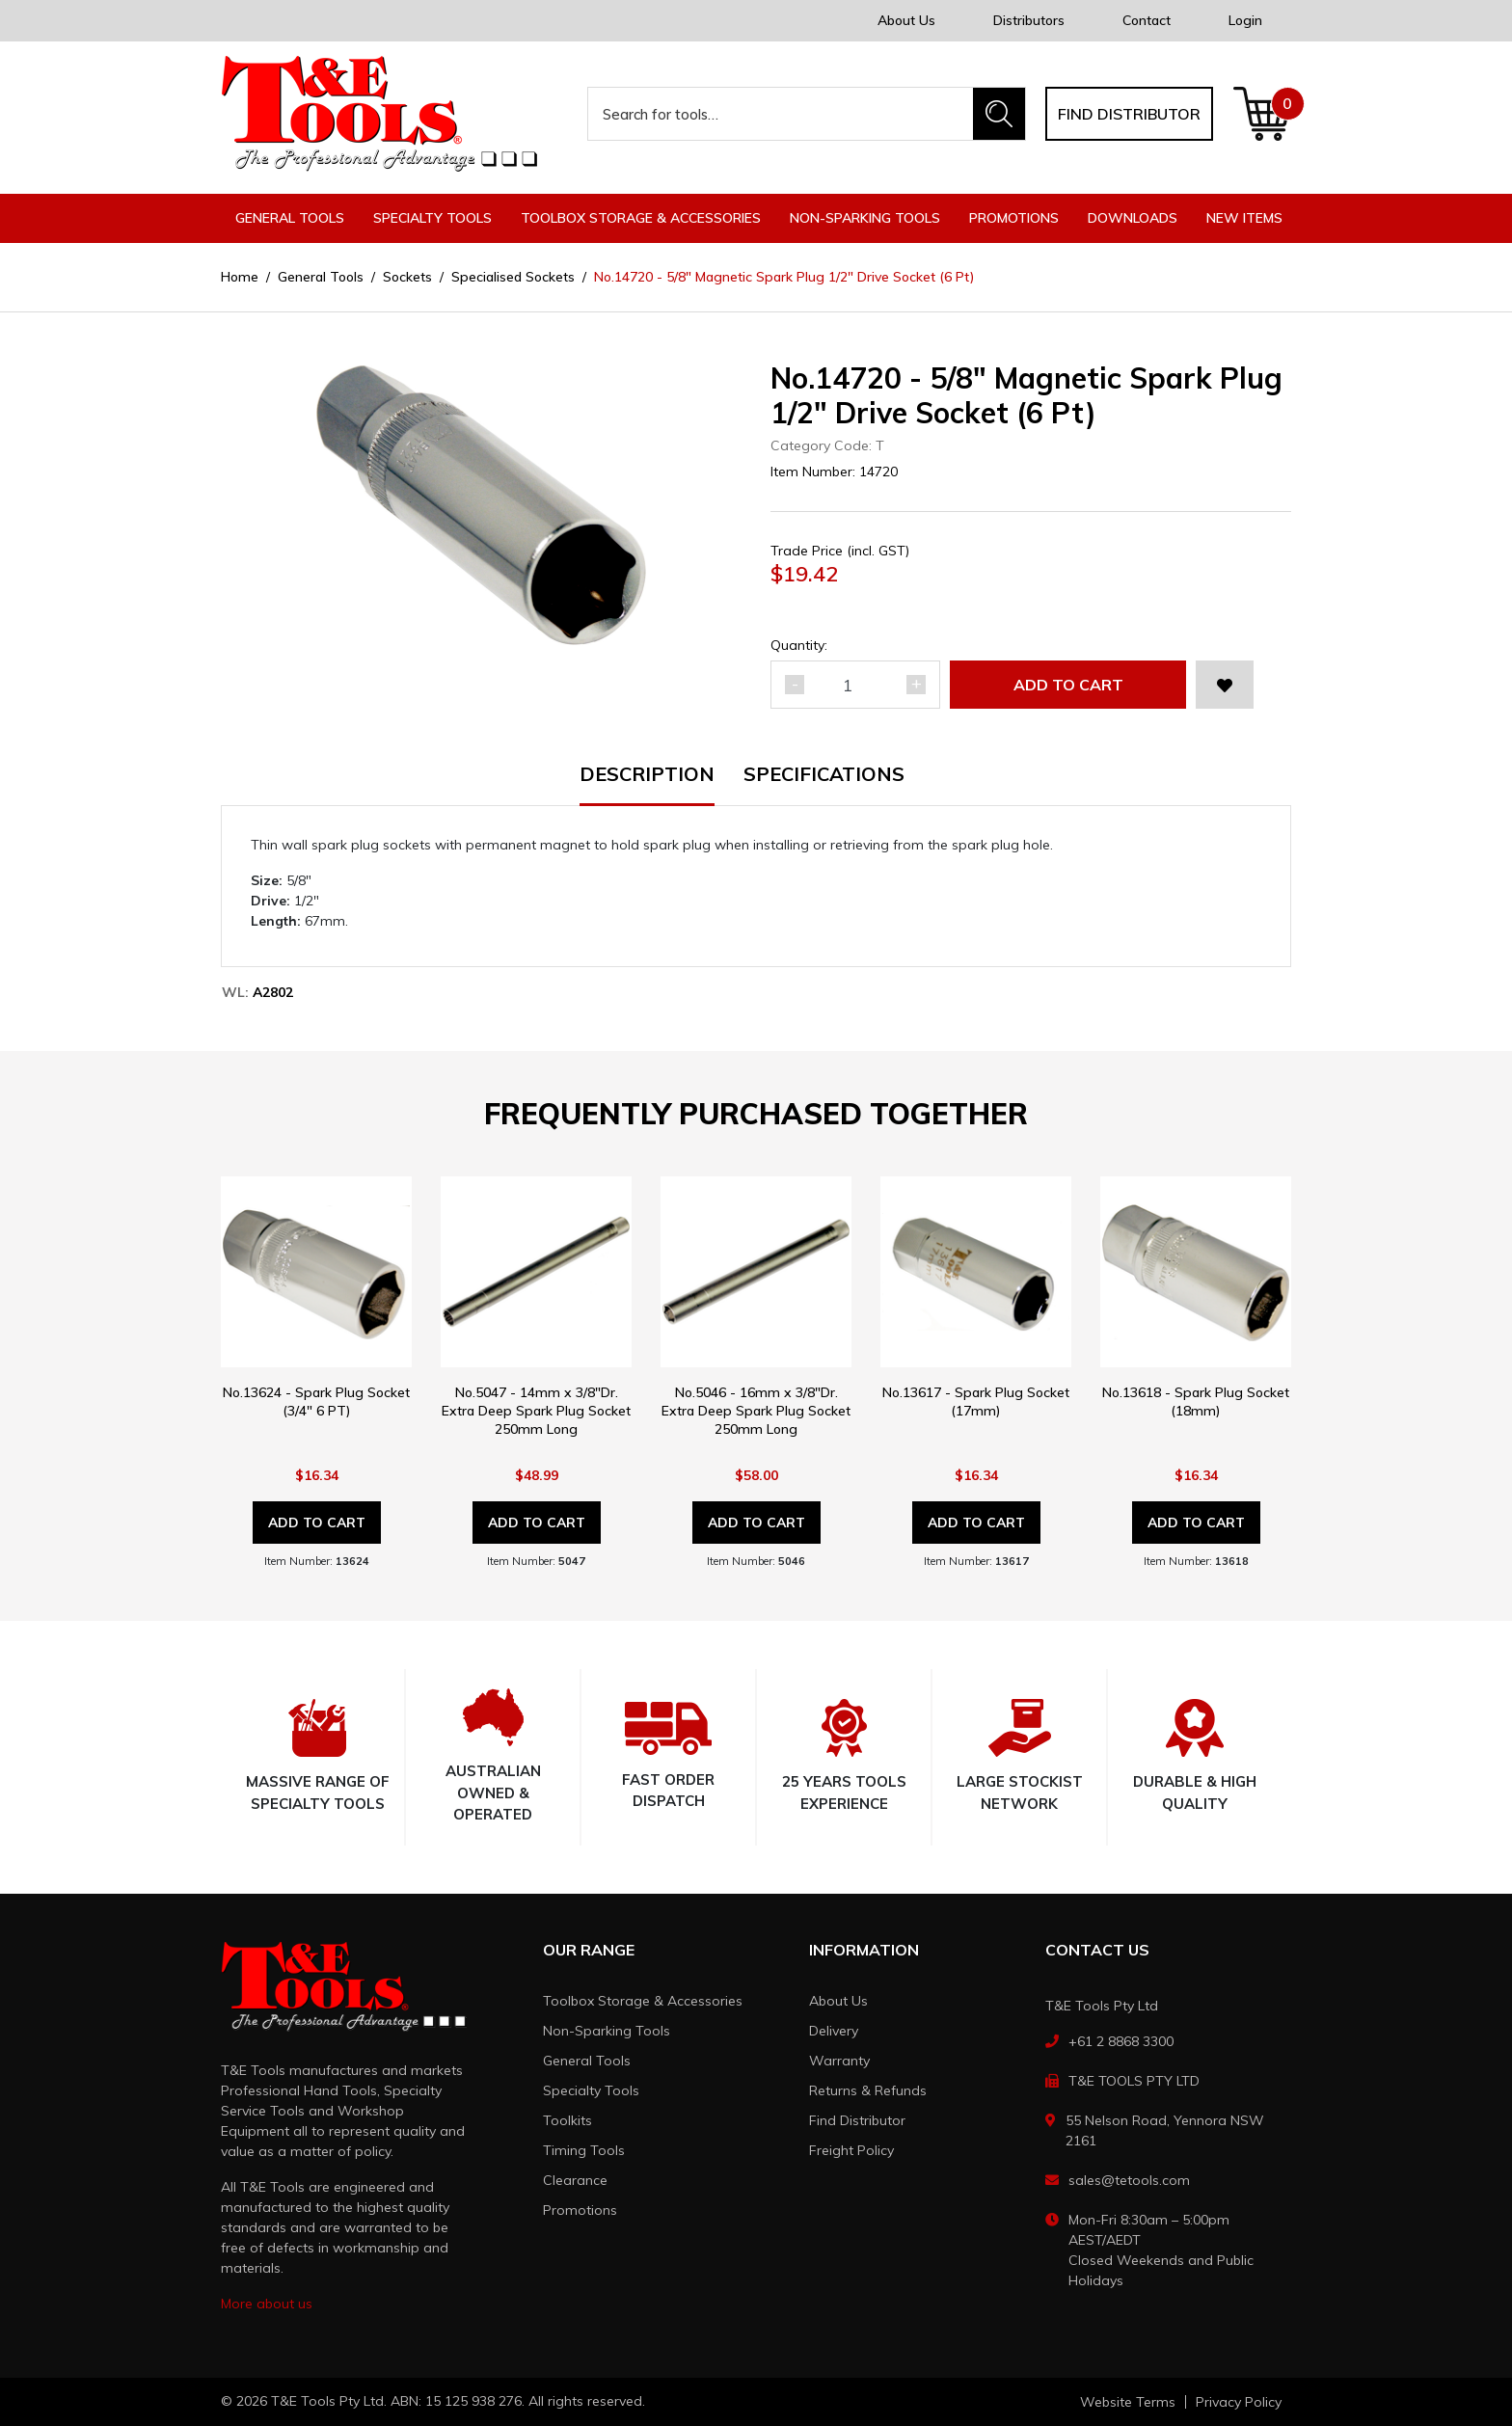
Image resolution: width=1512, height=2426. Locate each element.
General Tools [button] (289, 218)
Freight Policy (851, 2150)
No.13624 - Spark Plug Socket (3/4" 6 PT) (316, 1401)
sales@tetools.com (1129, 2180)
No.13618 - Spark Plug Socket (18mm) (1195, 1401)
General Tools (587, 2060)
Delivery (833, 2030)
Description (647, 775)
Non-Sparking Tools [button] (865, 218)
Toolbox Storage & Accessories (642, 2000)
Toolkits (567, 2120)
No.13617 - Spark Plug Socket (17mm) (975, 1401)
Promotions (1014, 218)
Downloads (1132, 218)
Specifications (823, 775)
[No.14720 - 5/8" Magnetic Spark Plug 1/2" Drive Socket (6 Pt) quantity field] (855, 684)
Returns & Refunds (868, 2090)
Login (1245, 20)
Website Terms (1127, 2402)
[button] (1225, 684)
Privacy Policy (1239, 2402)
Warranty (839, 2060)
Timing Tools (584, 2150)
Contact (1146, 20)
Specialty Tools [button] (432, 218)
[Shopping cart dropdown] (1261, 114)
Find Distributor (857, 2120)
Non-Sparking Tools (606, 2030)
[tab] (661, 785)
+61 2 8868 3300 (1121, 2041)
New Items (1244, 218)
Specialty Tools (591, 2090)
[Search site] (999, 114)
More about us (266, 2303)
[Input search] (781, 114)
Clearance (575, 2180)
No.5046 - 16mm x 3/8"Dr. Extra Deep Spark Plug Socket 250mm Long (756, 1411)
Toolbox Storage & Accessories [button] (641, 218)
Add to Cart (1068, 684)
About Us (906, 20)
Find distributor (1129, 113)
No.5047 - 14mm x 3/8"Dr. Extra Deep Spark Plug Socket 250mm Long (536, 1411)
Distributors (1029, 20)
